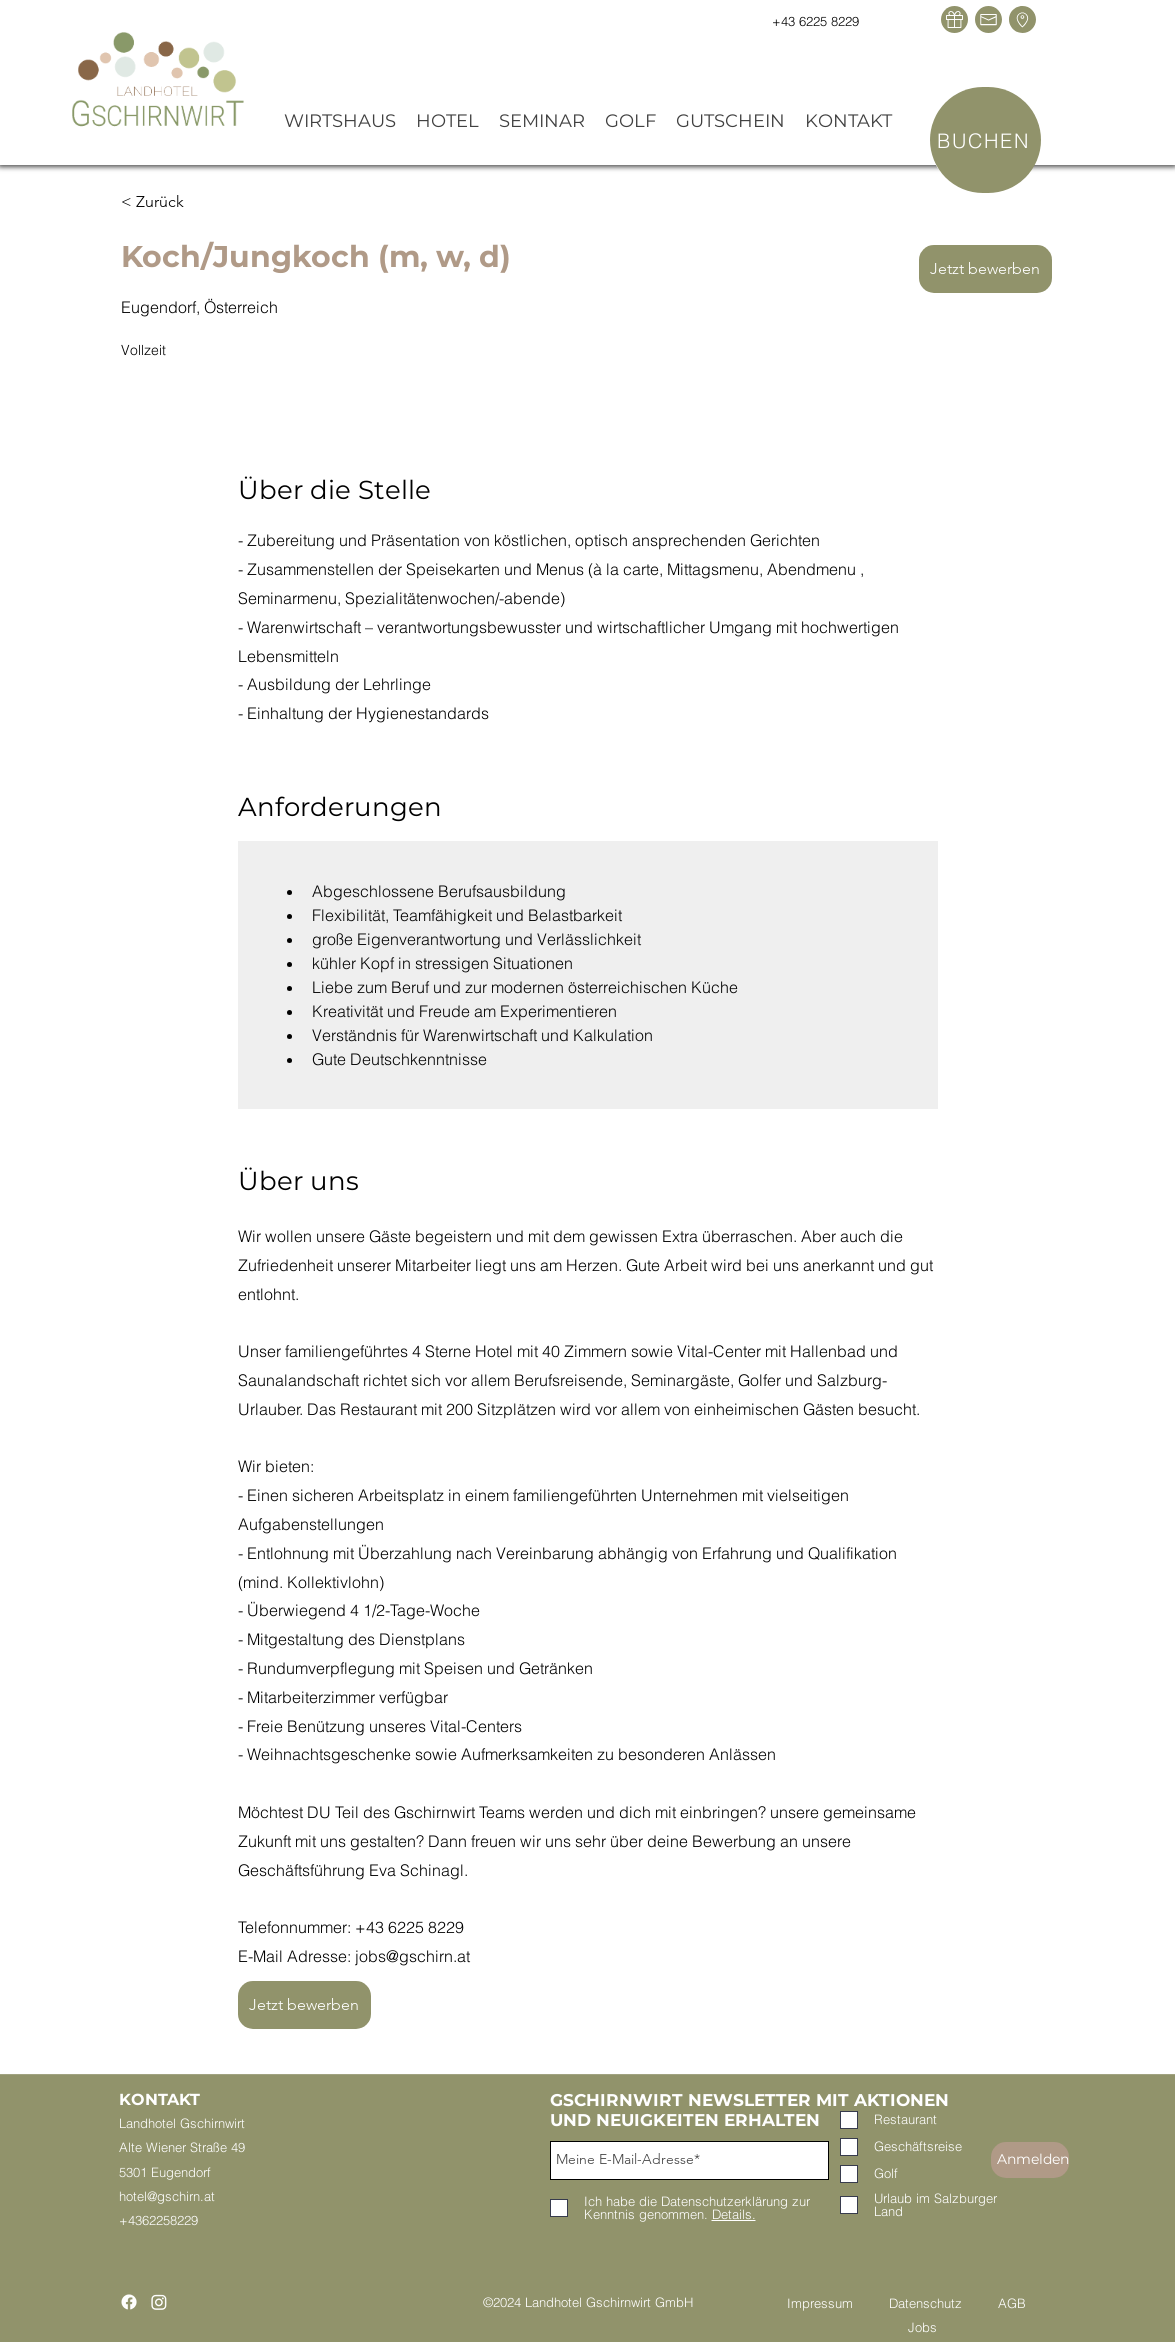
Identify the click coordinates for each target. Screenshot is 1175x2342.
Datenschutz (925, 2303)
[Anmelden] (1030, 2160)
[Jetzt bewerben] (985, 269)
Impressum (838, 2303)
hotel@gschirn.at (167, 2196)
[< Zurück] (192, 201)
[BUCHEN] (985, 140)
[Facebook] (129, 2302)
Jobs (922, 2327)
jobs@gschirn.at (412, 1956)
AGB (1012, 2303)
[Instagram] (159, 2302)
